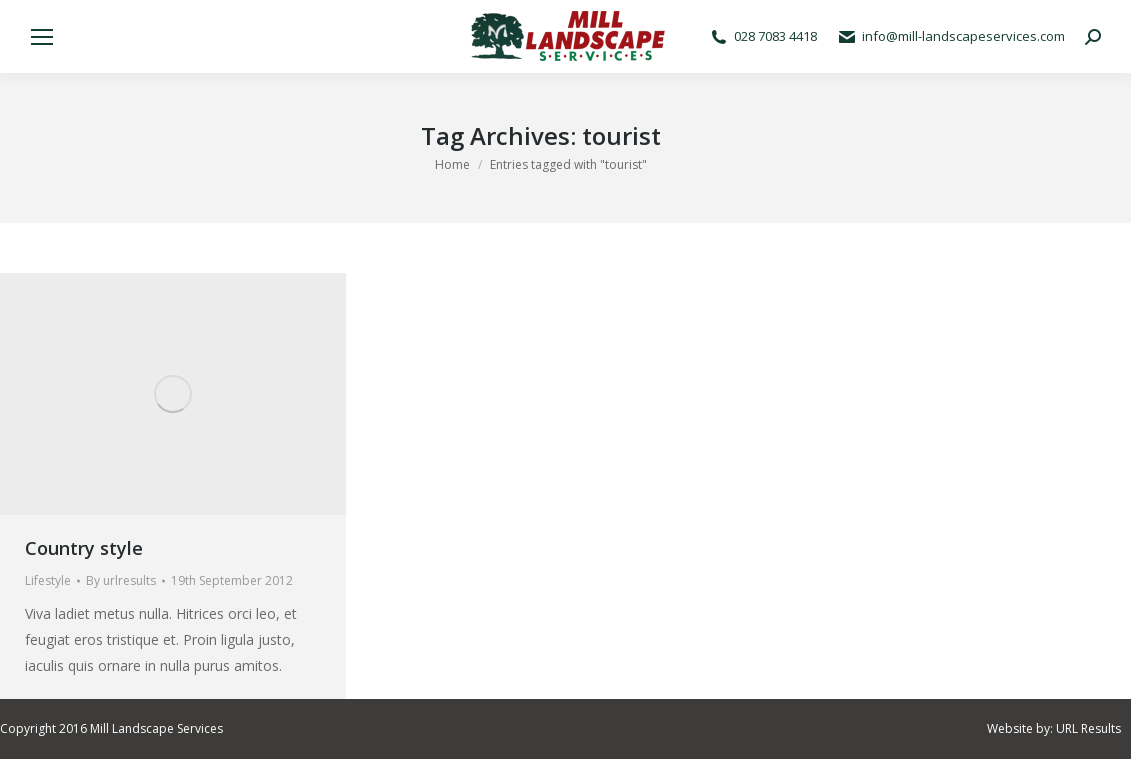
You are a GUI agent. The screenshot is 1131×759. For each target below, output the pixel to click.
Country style (84, 548)
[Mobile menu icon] (42, 37)
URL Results (1088, 728)
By (121, 580)
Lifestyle (48, 580)
